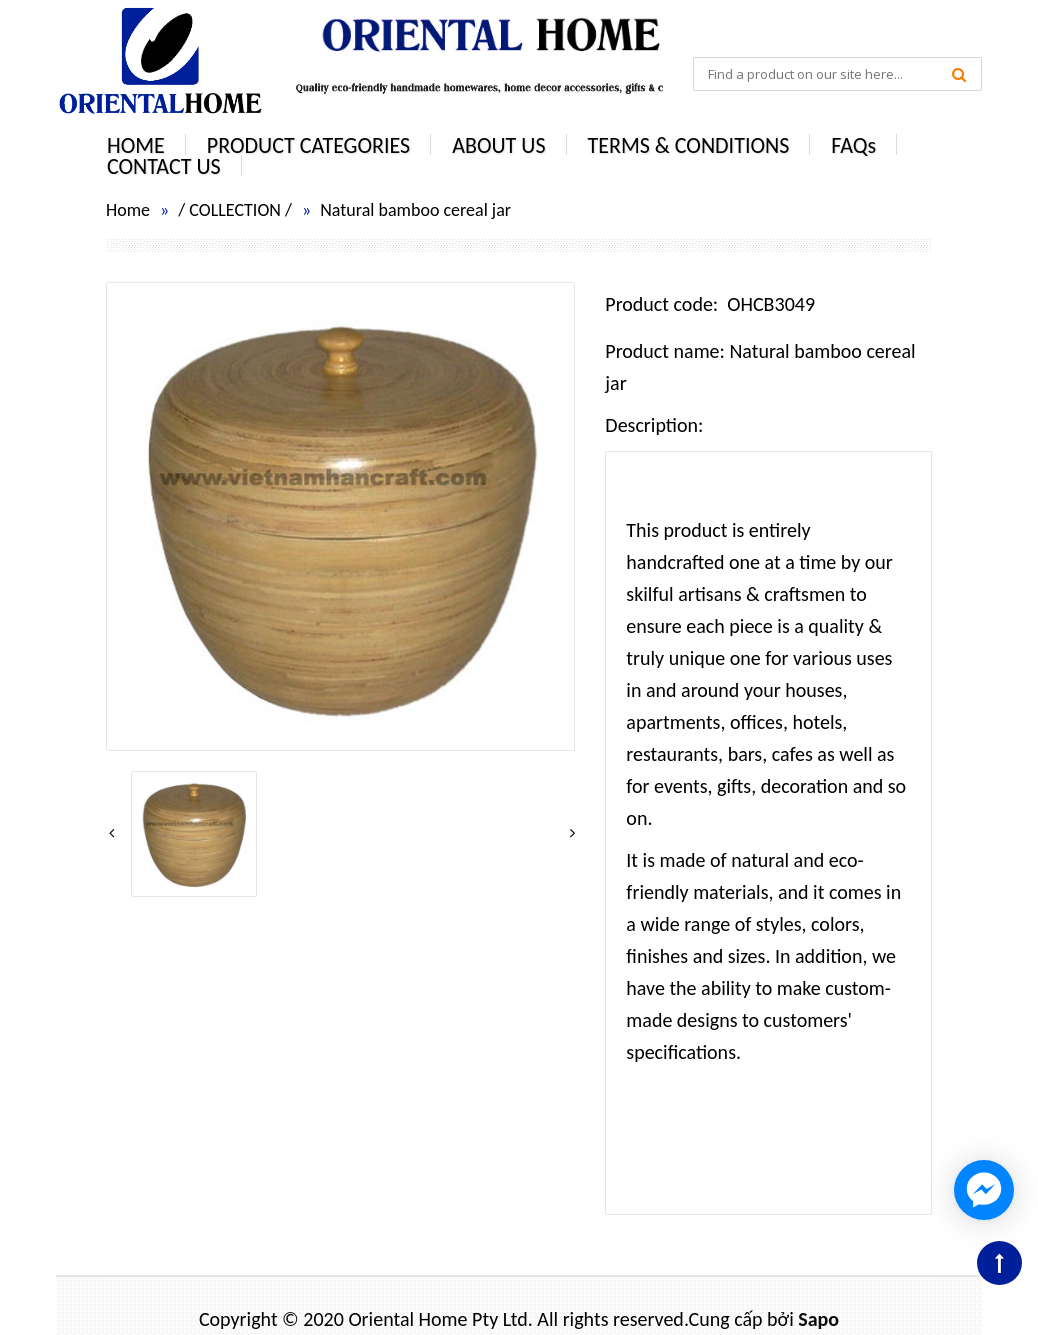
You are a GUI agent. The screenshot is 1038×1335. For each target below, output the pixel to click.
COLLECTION (235, 210)
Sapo (818, 1319)
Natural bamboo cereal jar (415, 210)
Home (128, 210)
